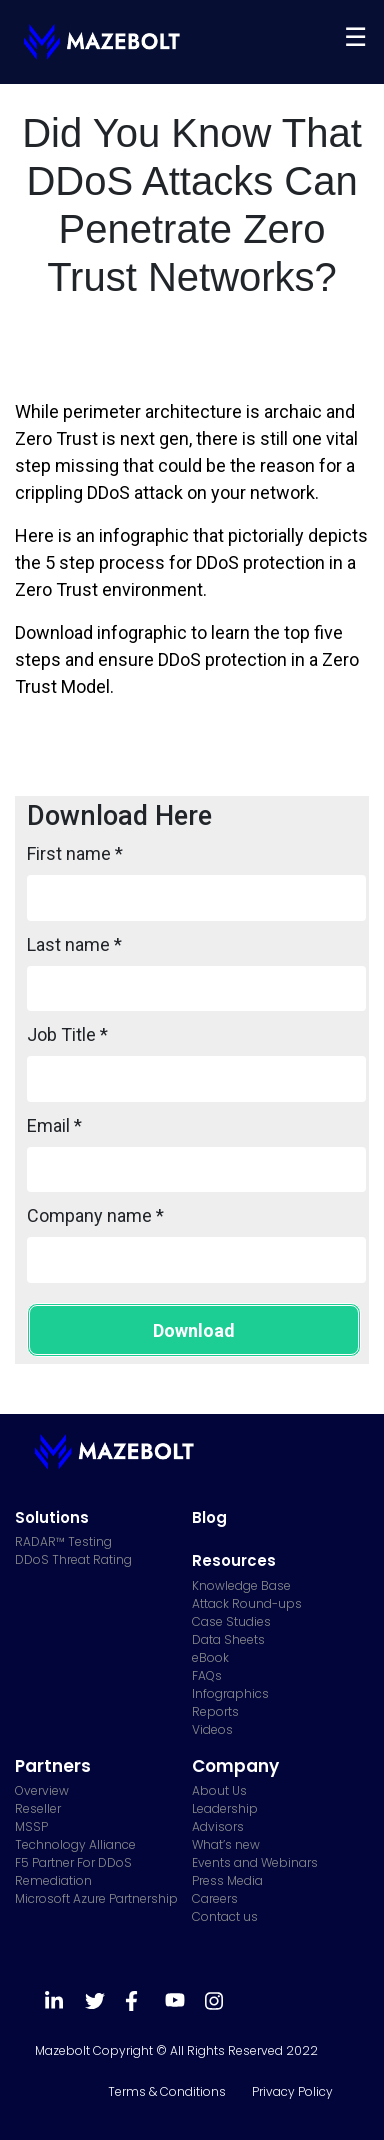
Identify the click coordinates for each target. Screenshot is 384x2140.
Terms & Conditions (167, 2091)
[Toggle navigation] (355, 37)
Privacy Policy (292, 2091)
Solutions (52, 1517)
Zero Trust (56, 438)
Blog (209, 1517)
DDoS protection (222, 659)
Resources (234, 1560)
